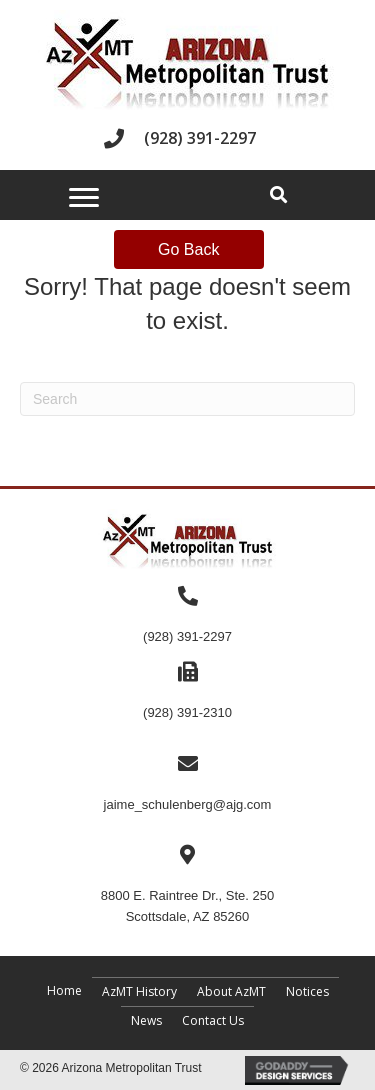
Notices (307, 991)
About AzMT (231, 991)
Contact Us (213, 1020)
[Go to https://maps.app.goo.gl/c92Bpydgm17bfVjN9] (187, 885)
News (146, 1020)
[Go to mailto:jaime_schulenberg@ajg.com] (187, 784)
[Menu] (84, 198)
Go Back (188, 249)
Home (64, 990)
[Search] (187, 399)
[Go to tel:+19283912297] (187, 138)
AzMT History (139, 991)
